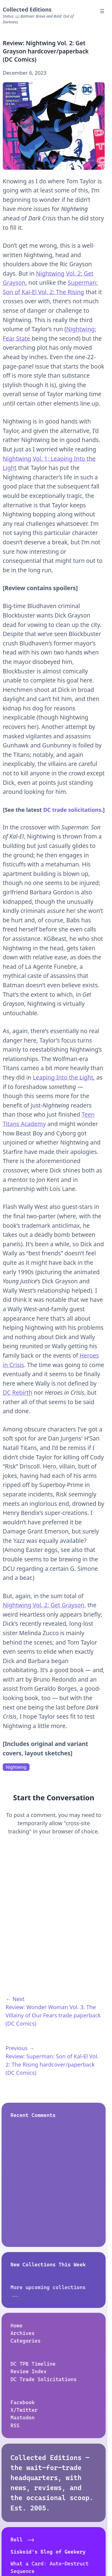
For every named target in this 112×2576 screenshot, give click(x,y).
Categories (26, 2341)
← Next (14, 1999)
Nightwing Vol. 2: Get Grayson (43, 1605)
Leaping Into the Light (63, 1077)
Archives (23, 2333)
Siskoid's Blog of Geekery (48, 2552)
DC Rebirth (17, 1393)
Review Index (29, 2372)
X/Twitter (24, 2410)
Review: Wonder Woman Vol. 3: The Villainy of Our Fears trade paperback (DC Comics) (53, 2015)
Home (17, 2325)
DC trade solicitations (72, 809)
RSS (15, 2425)
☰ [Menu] (102, 11)
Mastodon (23, 2418)
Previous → (19, 2048)
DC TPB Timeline (33, 2364)
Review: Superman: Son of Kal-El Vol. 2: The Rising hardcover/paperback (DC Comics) (52, 2064)
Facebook (23, 2402)
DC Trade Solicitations (44, 2379)
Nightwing (16, 1767)
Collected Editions (27, 9)
